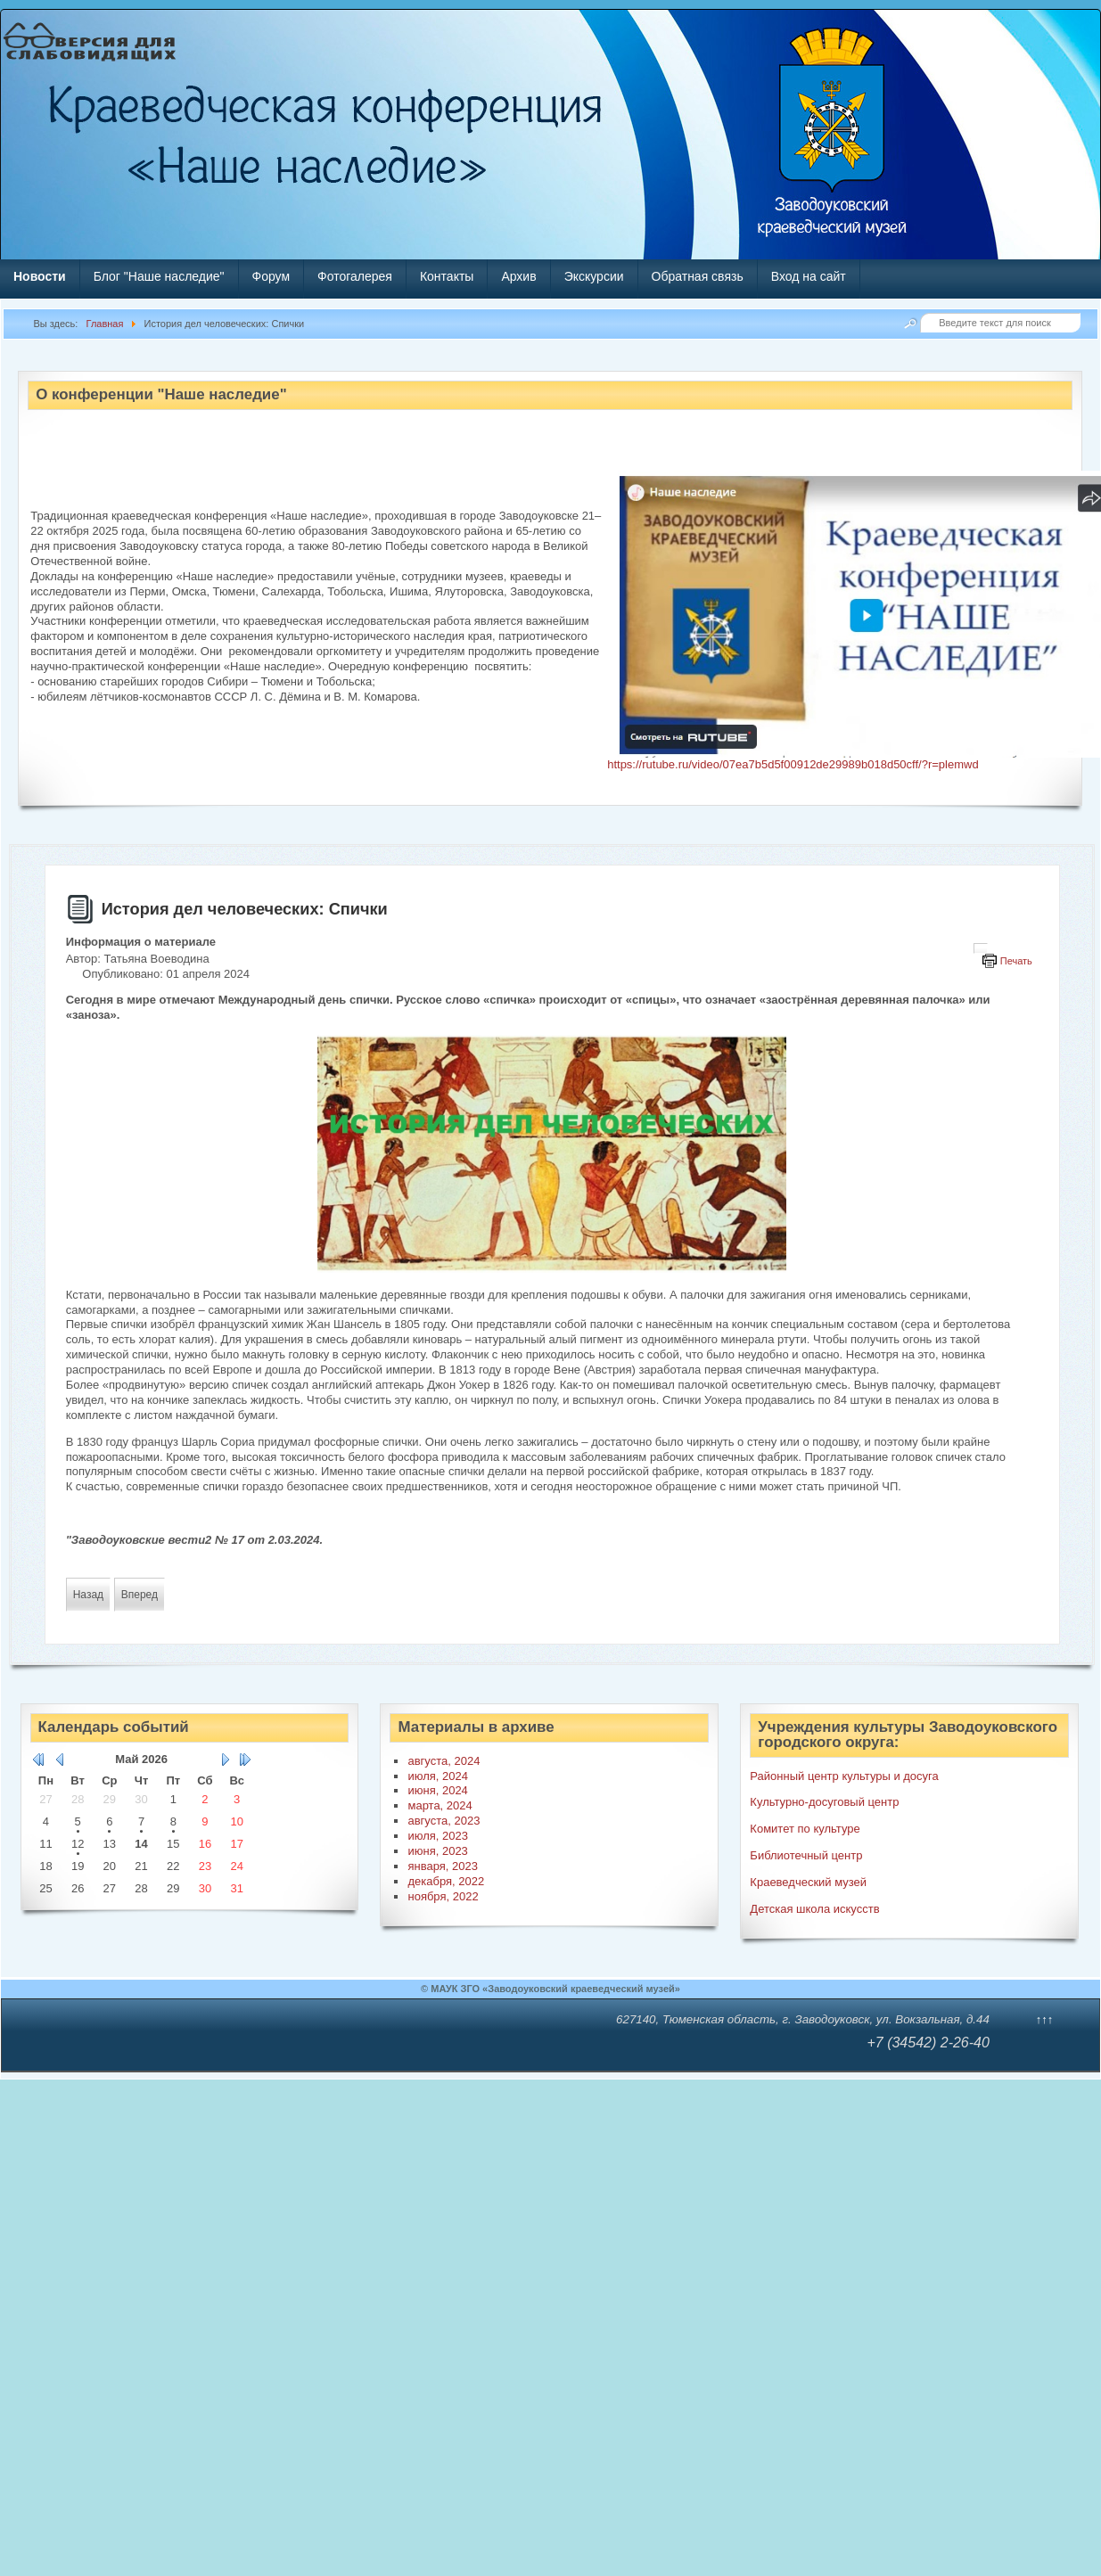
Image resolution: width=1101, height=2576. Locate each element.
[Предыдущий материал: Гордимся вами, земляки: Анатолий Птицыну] (88, 1595)
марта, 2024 (439, 1805)
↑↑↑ (1045, 2019)
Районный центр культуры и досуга (844, 1776)
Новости (39, 276)
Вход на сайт (808, 276)
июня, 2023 (437, 1851)
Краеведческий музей (808, 1882)
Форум (271, 276)
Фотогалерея (354, 276)
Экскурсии (594, 276)
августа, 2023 (443, 1820)
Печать (1016, 961)
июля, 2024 (437, 1776)
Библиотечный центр (806, 1855)
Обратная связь (698, 276)
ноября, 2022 (442, 1896)
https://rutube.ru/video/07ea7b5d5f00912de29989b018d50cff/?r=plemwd (792, 764)
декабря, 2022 (445, 1881)
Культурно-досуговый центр (824, 1802)
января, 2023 (442, 1866)
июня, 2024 (437, 1790)
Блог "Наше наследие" (159, 276)
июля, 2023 (437, 1835)
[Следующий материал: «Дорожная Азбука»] (139, 1595)
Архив (518, 276)
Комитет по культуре (804, 1828)
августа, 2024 (443, 1761)
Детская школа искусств (814, 1909)
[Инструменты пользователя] (981, 948)
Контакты (446, 276)
